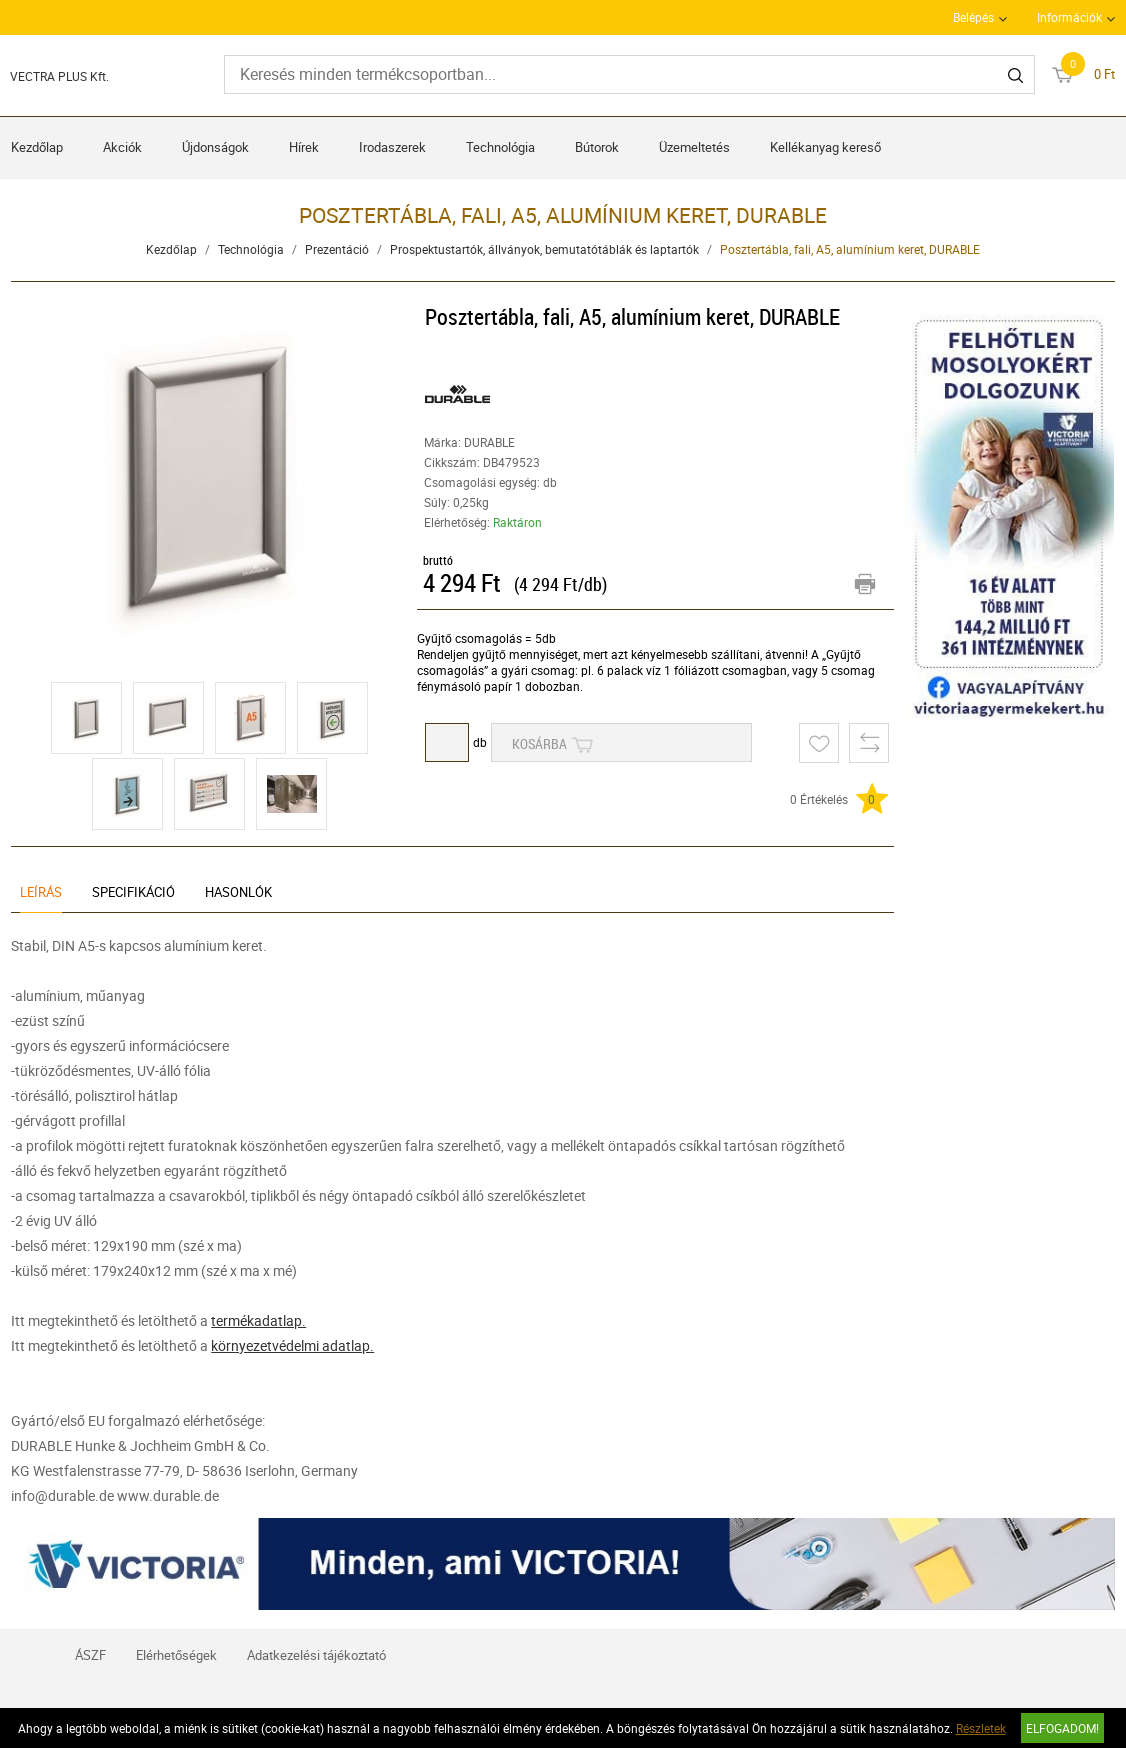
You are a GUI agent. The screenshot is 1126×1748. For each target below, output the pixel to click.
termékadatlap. (258, 1320)
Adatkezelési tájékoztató (316, 1655)
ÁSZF (90, 1655)
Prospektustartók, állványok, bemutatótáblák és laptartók (544, 249)
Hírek (304, 147)
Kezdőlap (37, 147)
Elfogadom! (1062, 1728)
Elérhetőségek (176, 1655)
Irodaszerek (392, 147)
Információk (1069, 17)
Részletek (981, 1728)
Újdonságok (215, 147)
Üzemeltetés (694, 147)
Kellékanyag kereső (825, 147)
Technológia (500, 147)
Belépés (973, 17)
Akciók (122, 147)
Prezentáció (337, 249)
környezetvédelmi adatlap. (292, 1345)
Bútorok (597, 147)
